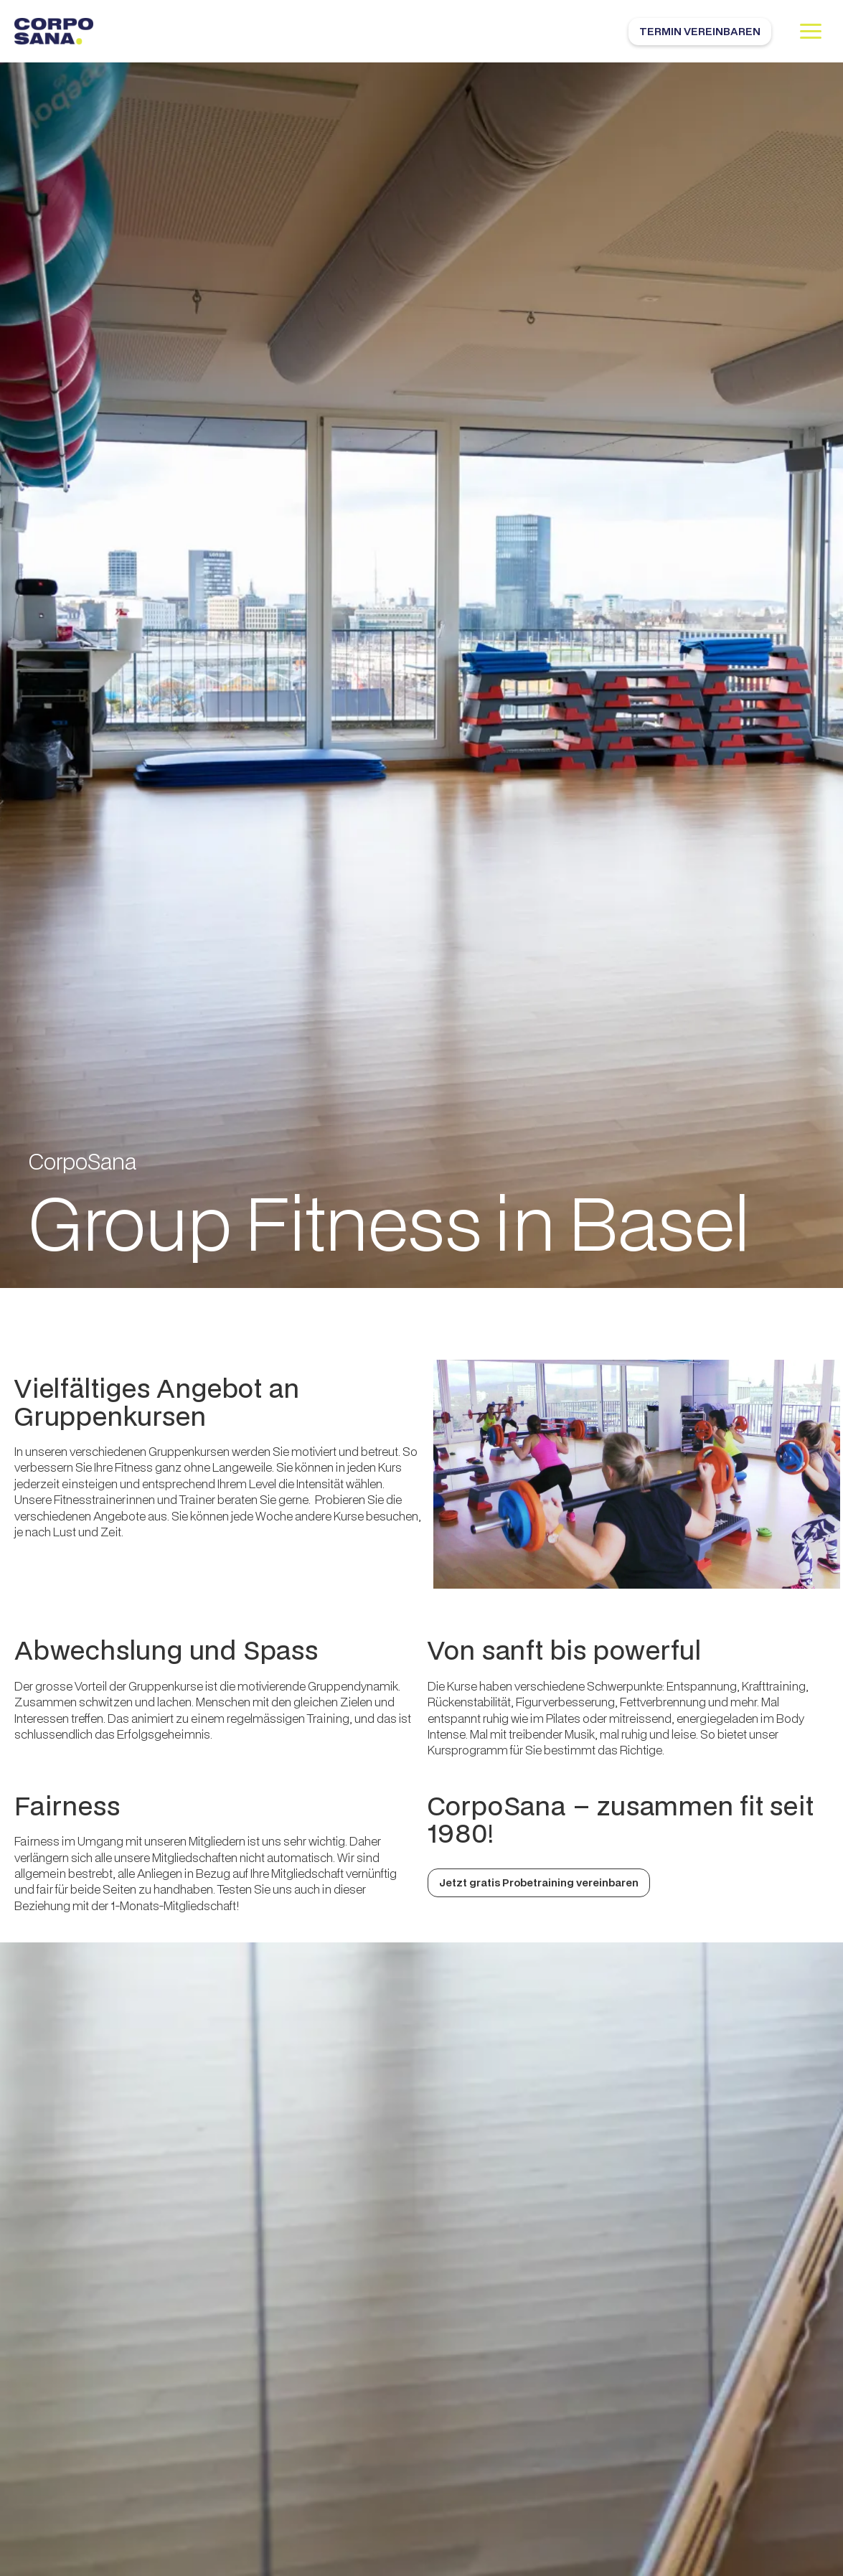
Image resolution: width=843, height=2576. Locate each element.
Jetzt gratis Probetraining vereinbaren (539, 1882)
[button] (811, 31)
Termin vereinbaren (699, 31)
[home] (53, 31)
